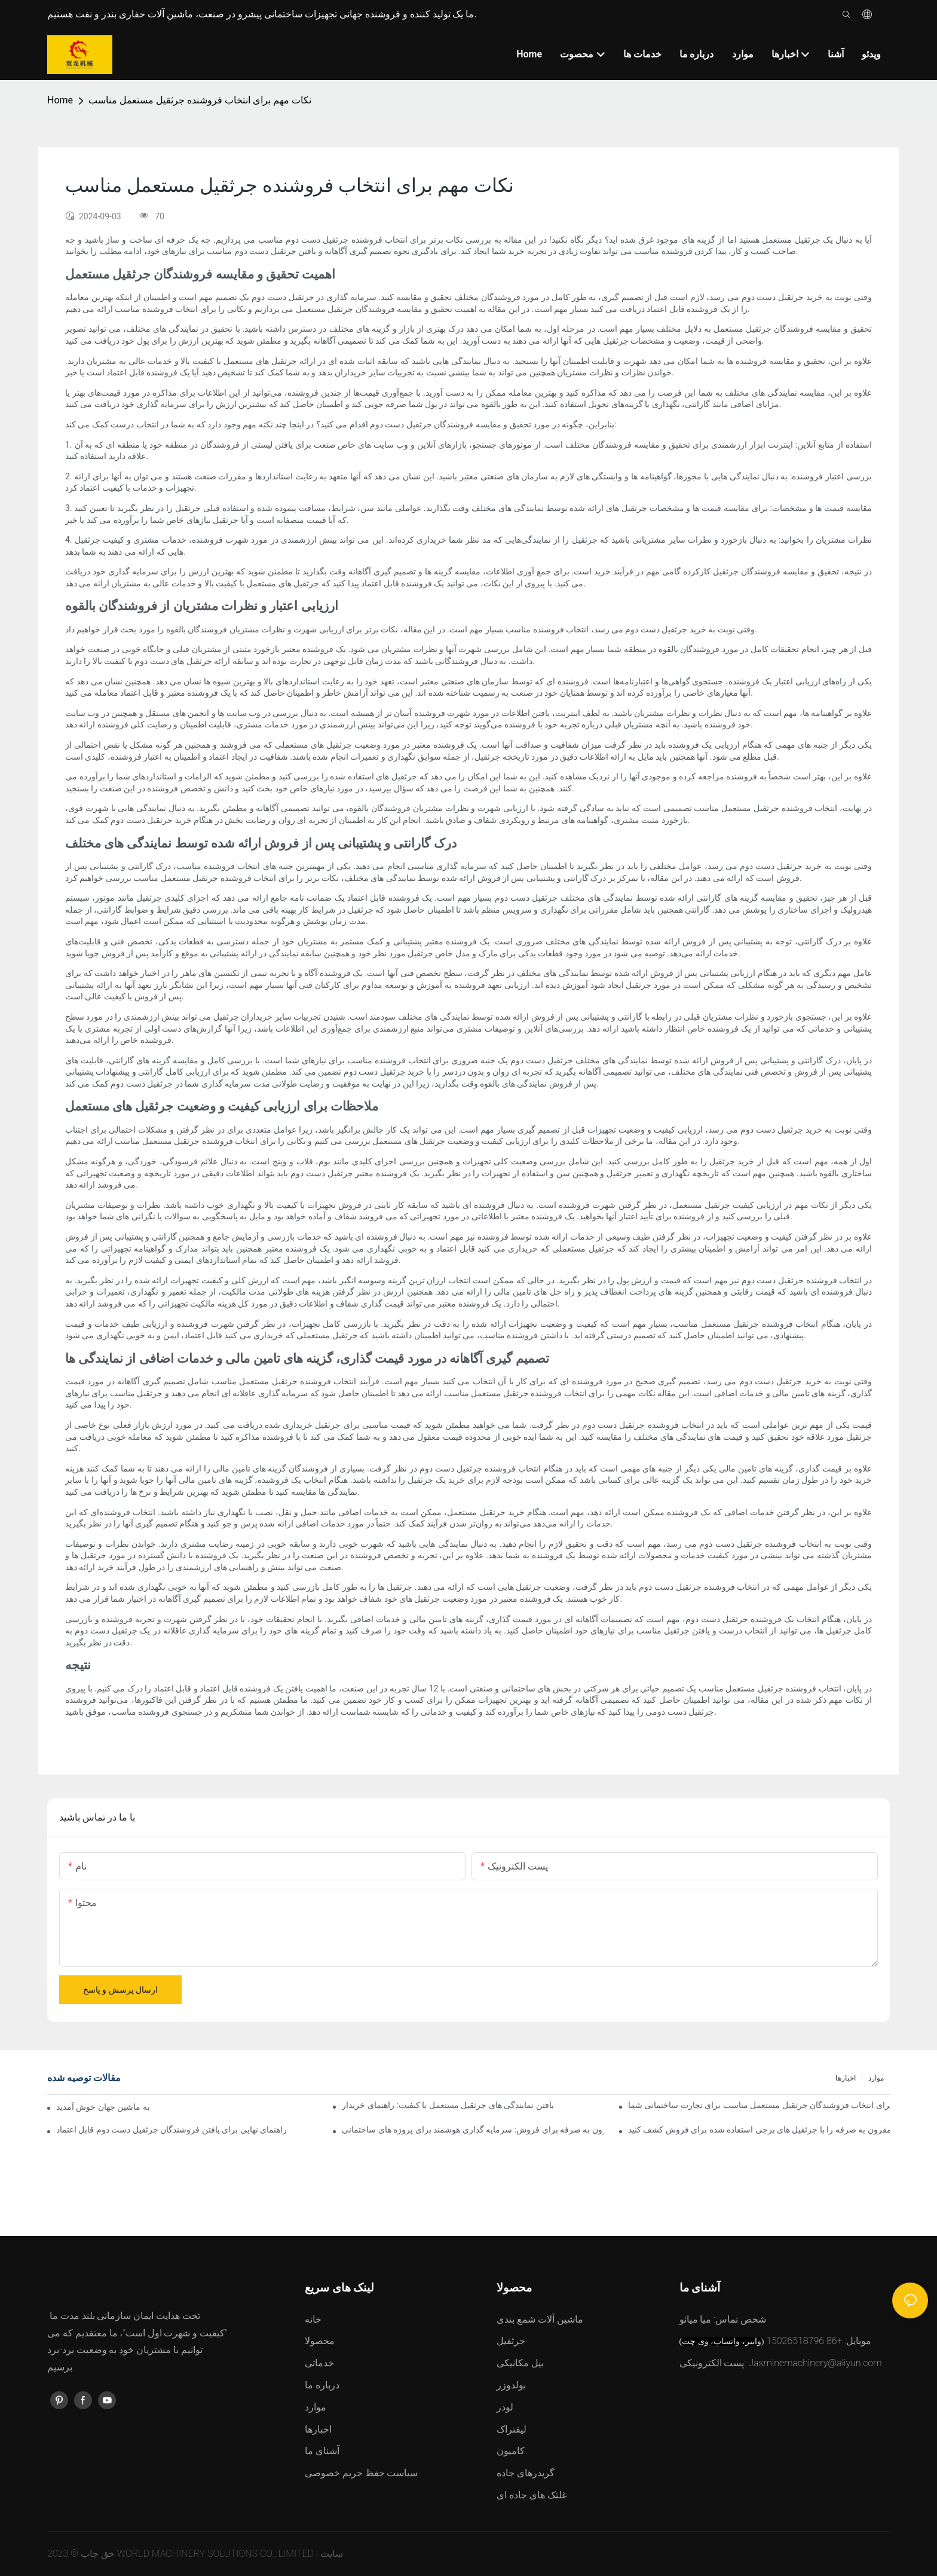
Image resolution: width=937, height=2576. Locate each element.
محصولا (320, 2340)
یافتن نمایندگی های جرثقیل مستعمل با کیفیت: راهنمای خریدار (447, 2105)
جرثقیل (511, 2340)
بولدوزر (511, 2385)
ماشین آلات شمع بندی (540, 2319)
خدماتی (319, 2363)
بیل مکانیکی (520, 2363)
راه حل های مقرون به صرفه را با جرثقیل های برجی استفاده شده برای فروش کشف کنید (759, 2129)
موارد (876, 2078)
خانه (313, 2319)
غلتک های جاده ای (532, 2495)
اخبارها (845, 2078)
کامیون (511, 2450)
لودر (505, 2407)
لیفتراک (511, 2429)
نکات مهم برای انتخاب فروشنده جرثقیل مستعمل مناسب (199, 100)
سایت (331, 2553)
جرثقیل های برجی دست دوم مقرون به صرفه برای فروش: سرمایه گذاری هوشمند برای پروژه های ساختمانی (473, 2129)
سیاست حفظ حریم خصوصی (361, 2473)
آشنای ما (322, 2450)
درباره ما (322, 2385)
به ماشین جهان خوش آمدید (103, 2107)
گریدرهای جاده (526, 2473)
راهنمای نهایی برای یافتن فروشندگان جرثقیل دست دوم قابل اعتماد (171, 2129)
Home (60, 100)
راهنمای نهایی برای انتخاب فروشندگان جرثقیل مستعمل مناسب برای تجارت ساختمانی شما (759, 2105)
